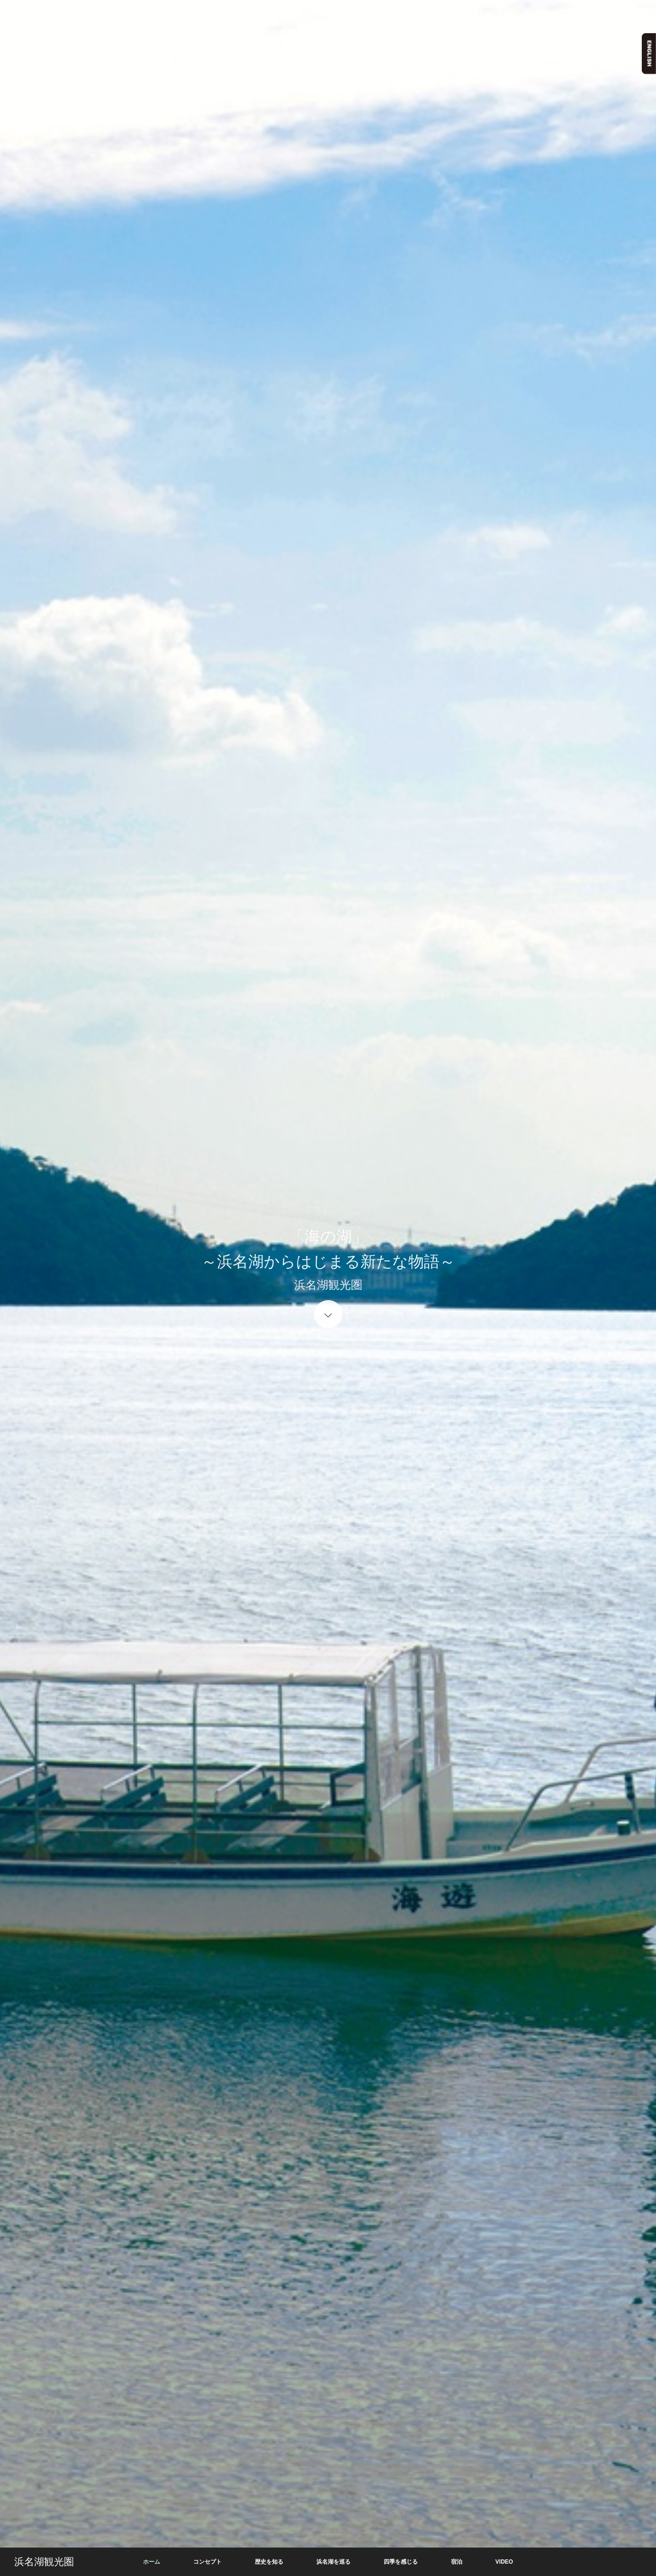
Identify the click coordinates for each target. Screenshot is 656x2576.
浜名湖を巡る (333, 2561)
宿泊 (456, 2561)
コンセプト (207, 2561)
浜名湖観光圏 (44, 2561)
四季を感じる (401, 2561)
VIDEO (504, 2561)
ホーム (151, 2561)
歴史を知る (269, 2561)
